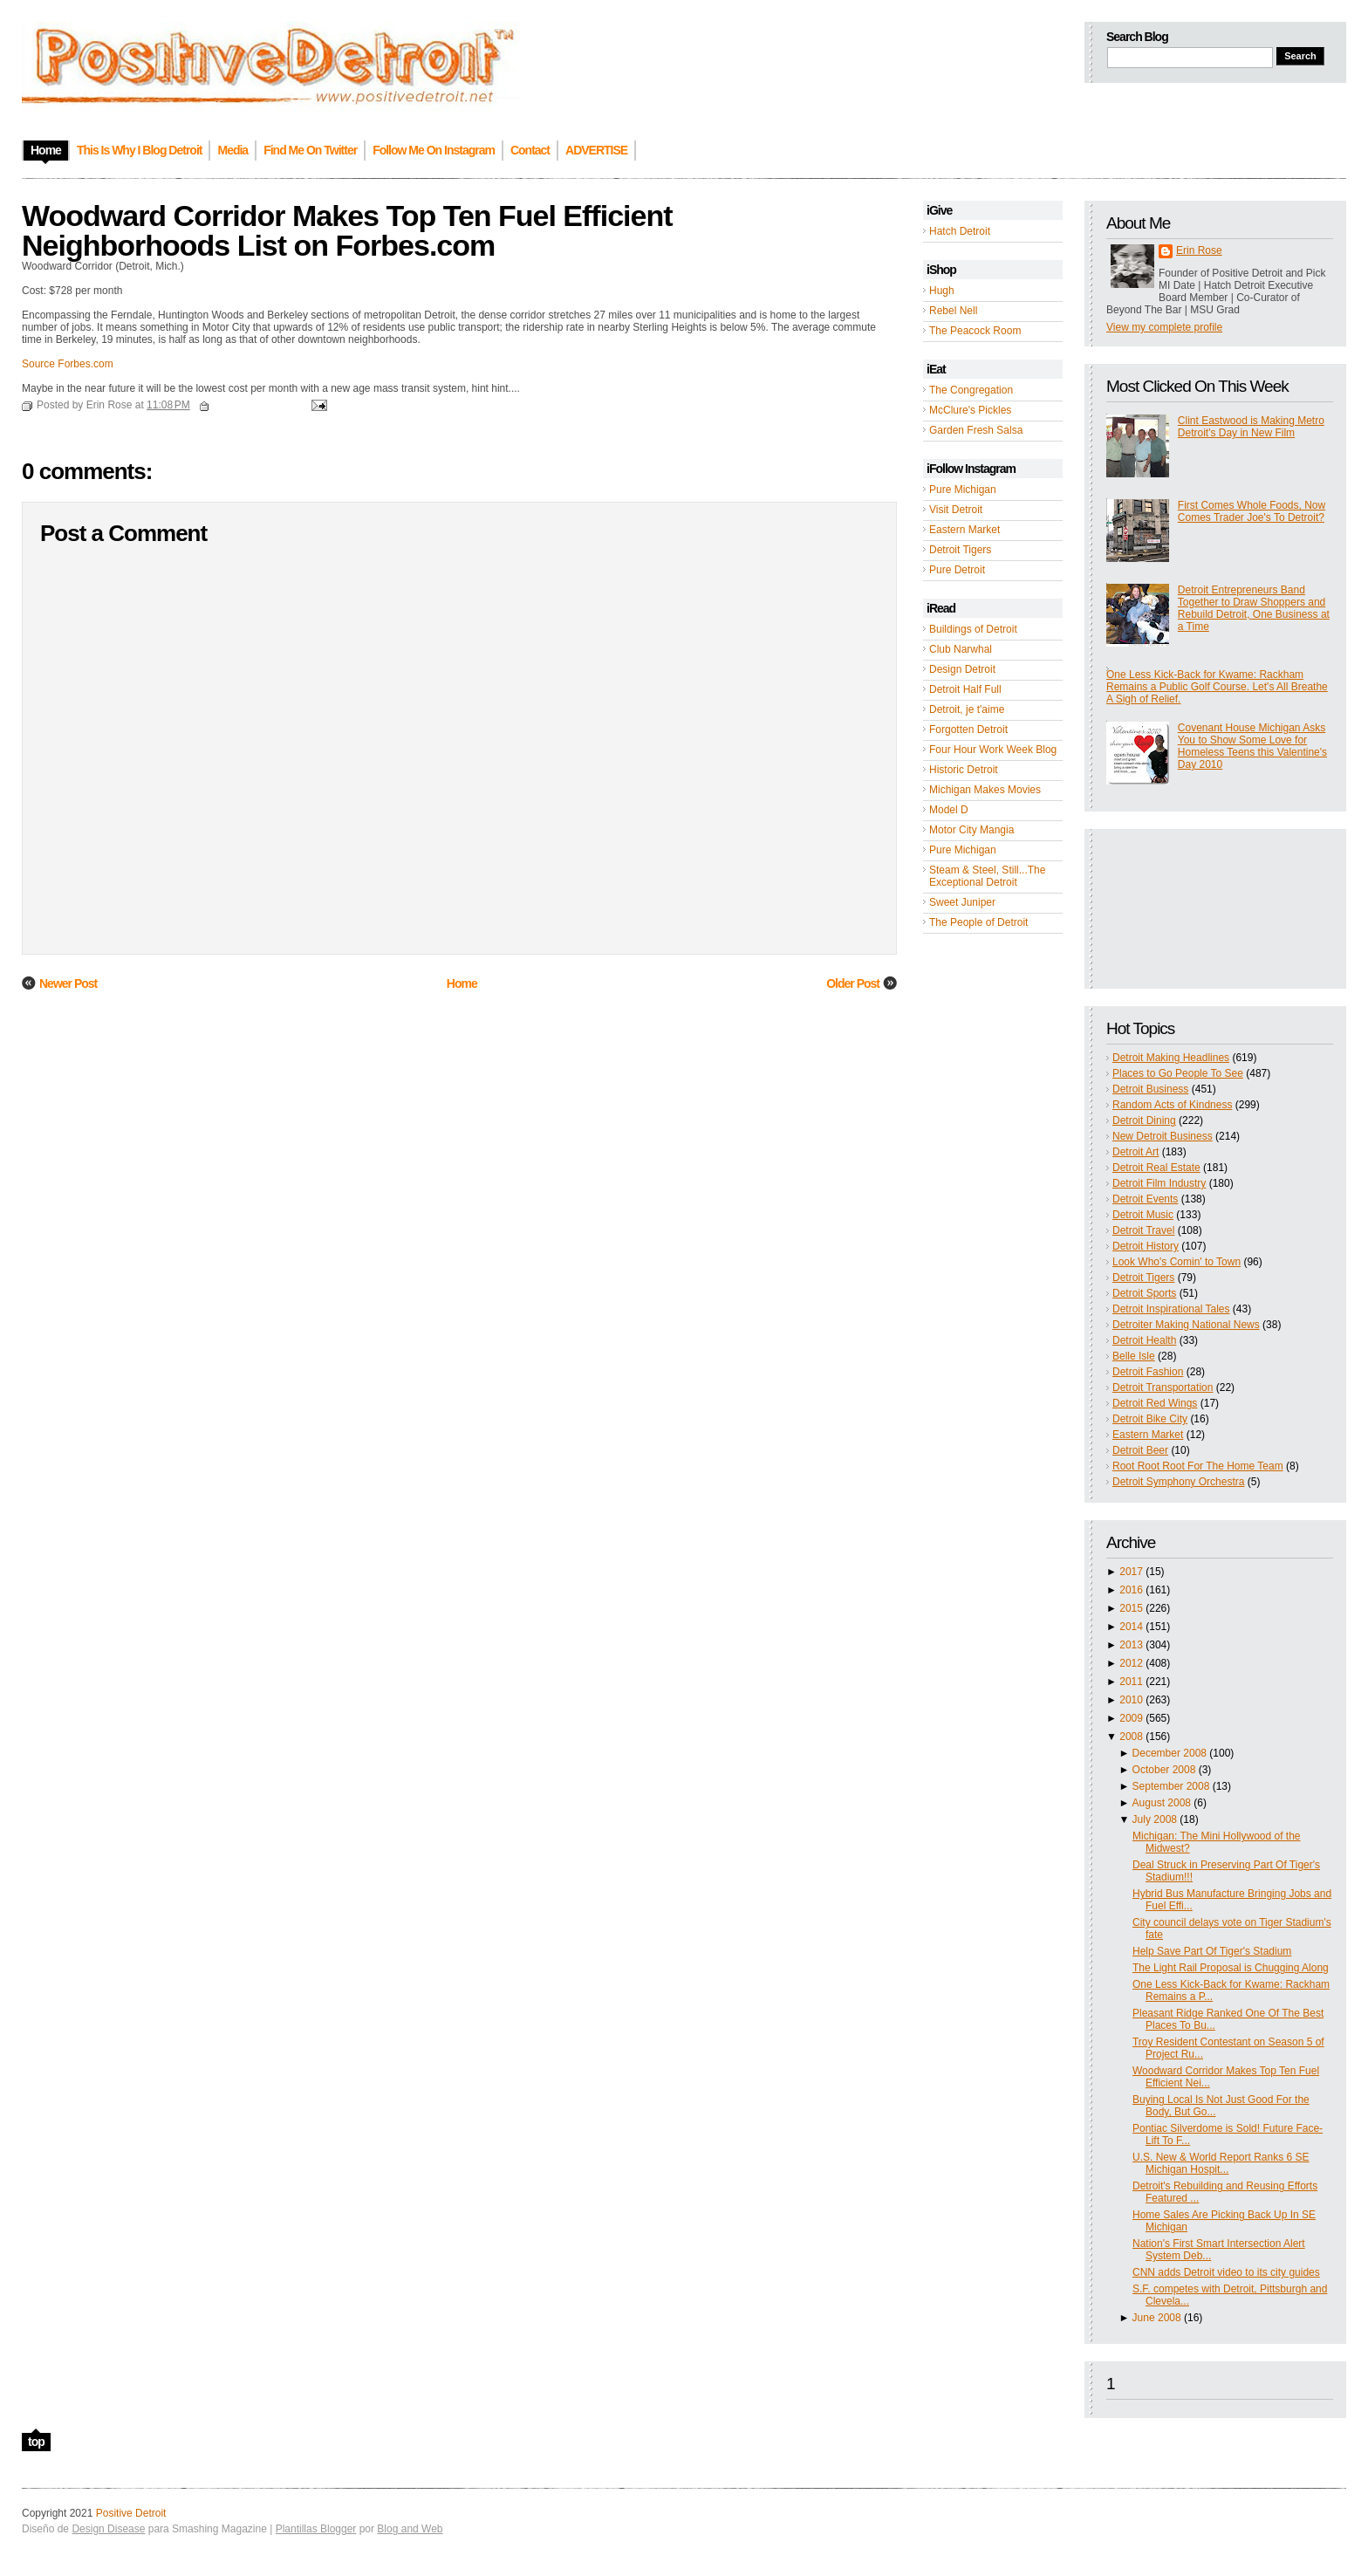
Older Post (852, 983)
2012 (1131, 1663)
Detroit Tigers (960, 550)
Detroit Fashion (1147, 1372)
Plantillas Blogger (316, 2529)
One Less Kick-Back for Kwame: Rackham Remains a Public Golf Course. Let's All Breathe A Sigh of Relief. (1217, 686)
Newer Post (68, 983)
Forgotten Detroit (968, 729)
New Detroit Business (1162, 1136)
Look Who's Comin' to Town (1176, 1262)
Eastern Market (964, 530)
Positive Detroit (131, 2513)
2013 (1131, 1645)
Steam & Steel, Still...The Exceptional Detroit (987, 876)
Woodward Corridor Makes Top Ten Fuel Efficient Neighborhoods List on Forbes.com (347, 230)
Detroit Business (1150, 1089)
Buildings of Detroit (973, 629)
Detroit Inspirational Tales (1171, 1309)
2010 (1131, 1700)
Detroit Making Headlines (1170, 1058)
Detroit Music (1142, 1215)
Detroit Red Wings (1154, 1403)
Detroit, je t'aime (966, 709)
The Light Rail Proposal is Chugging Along (1230, 1968)
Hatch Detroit (959, 231)
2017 (1131, 1571)
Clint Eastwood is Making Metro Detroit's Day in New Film (1251, 426)
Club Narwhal (960, 649)
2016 (1131, 1590)
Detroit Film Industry (1159, 1183)
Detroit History (1145, 1246)
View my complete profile (1164, 327)
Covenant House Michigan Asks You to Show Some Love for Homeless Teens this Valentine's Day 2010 (1252, 746)
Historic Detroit (963, 770)
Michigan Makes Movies (985, 790)
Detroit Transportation (1162, 1387)
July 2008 (1154, 1819)
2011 (1131, 1681)
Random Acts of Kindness (1172, 1105)
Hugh (941, 290)
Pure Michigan (962, 489)
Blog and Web (409, 2529)
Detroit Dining (1144, 1120)
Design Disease (108, 2529)
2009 (1131, 1718)
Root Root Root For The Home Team (1197, 1466)
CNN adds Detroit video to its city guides (1226, 2272)
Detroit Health (1144, 1340)
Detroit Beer (1140, 1450)
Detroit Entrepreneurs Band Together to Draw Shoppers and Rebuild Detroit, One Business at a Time (1254, 608)
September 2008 (1171, 1786)
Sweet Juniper (962, 902)
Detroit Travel (1143, 1230)
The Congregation (971, 390)
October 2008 (1164, 1770)
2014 (1131, 1626)
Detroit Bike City (1149, 1419)
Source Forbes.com (67, 364)
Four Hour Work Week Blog (993, 749)
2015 (1131, 1608)
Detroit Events (1145, 1199)
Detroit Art (1135, 1152)
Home (462, 983)
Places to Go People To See (1177, 1073)
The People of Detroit (978, 922)
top (36, 2442)
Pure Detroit (957, 570)
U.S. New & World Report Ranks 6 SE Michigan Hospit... (1221, 2163)
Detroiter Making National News (1186, 1325)
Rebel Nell (953, 311)
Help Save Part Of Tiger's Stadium (1211, 1951)
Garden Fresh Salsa (976, 430)
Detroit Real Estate (1156, 1167)
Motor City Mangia (971, 830)
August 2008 (1161, 1803)
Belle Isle (1133, 1356)
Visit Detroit (955, 510)
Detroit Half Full (965, 689)
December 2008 (1169, 1753)
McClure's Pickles (970, 410)
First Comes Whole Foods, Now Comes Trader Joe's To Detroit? (1251, 511)
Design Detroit (962, 669)
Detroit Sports (1144, 1293)
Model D (948, 810)
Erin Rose (1199, 250)
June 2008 (1156, 2318)
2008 (1131, 1736)
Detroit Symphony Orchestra (1178, 1482)
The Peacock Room (975, 331)
